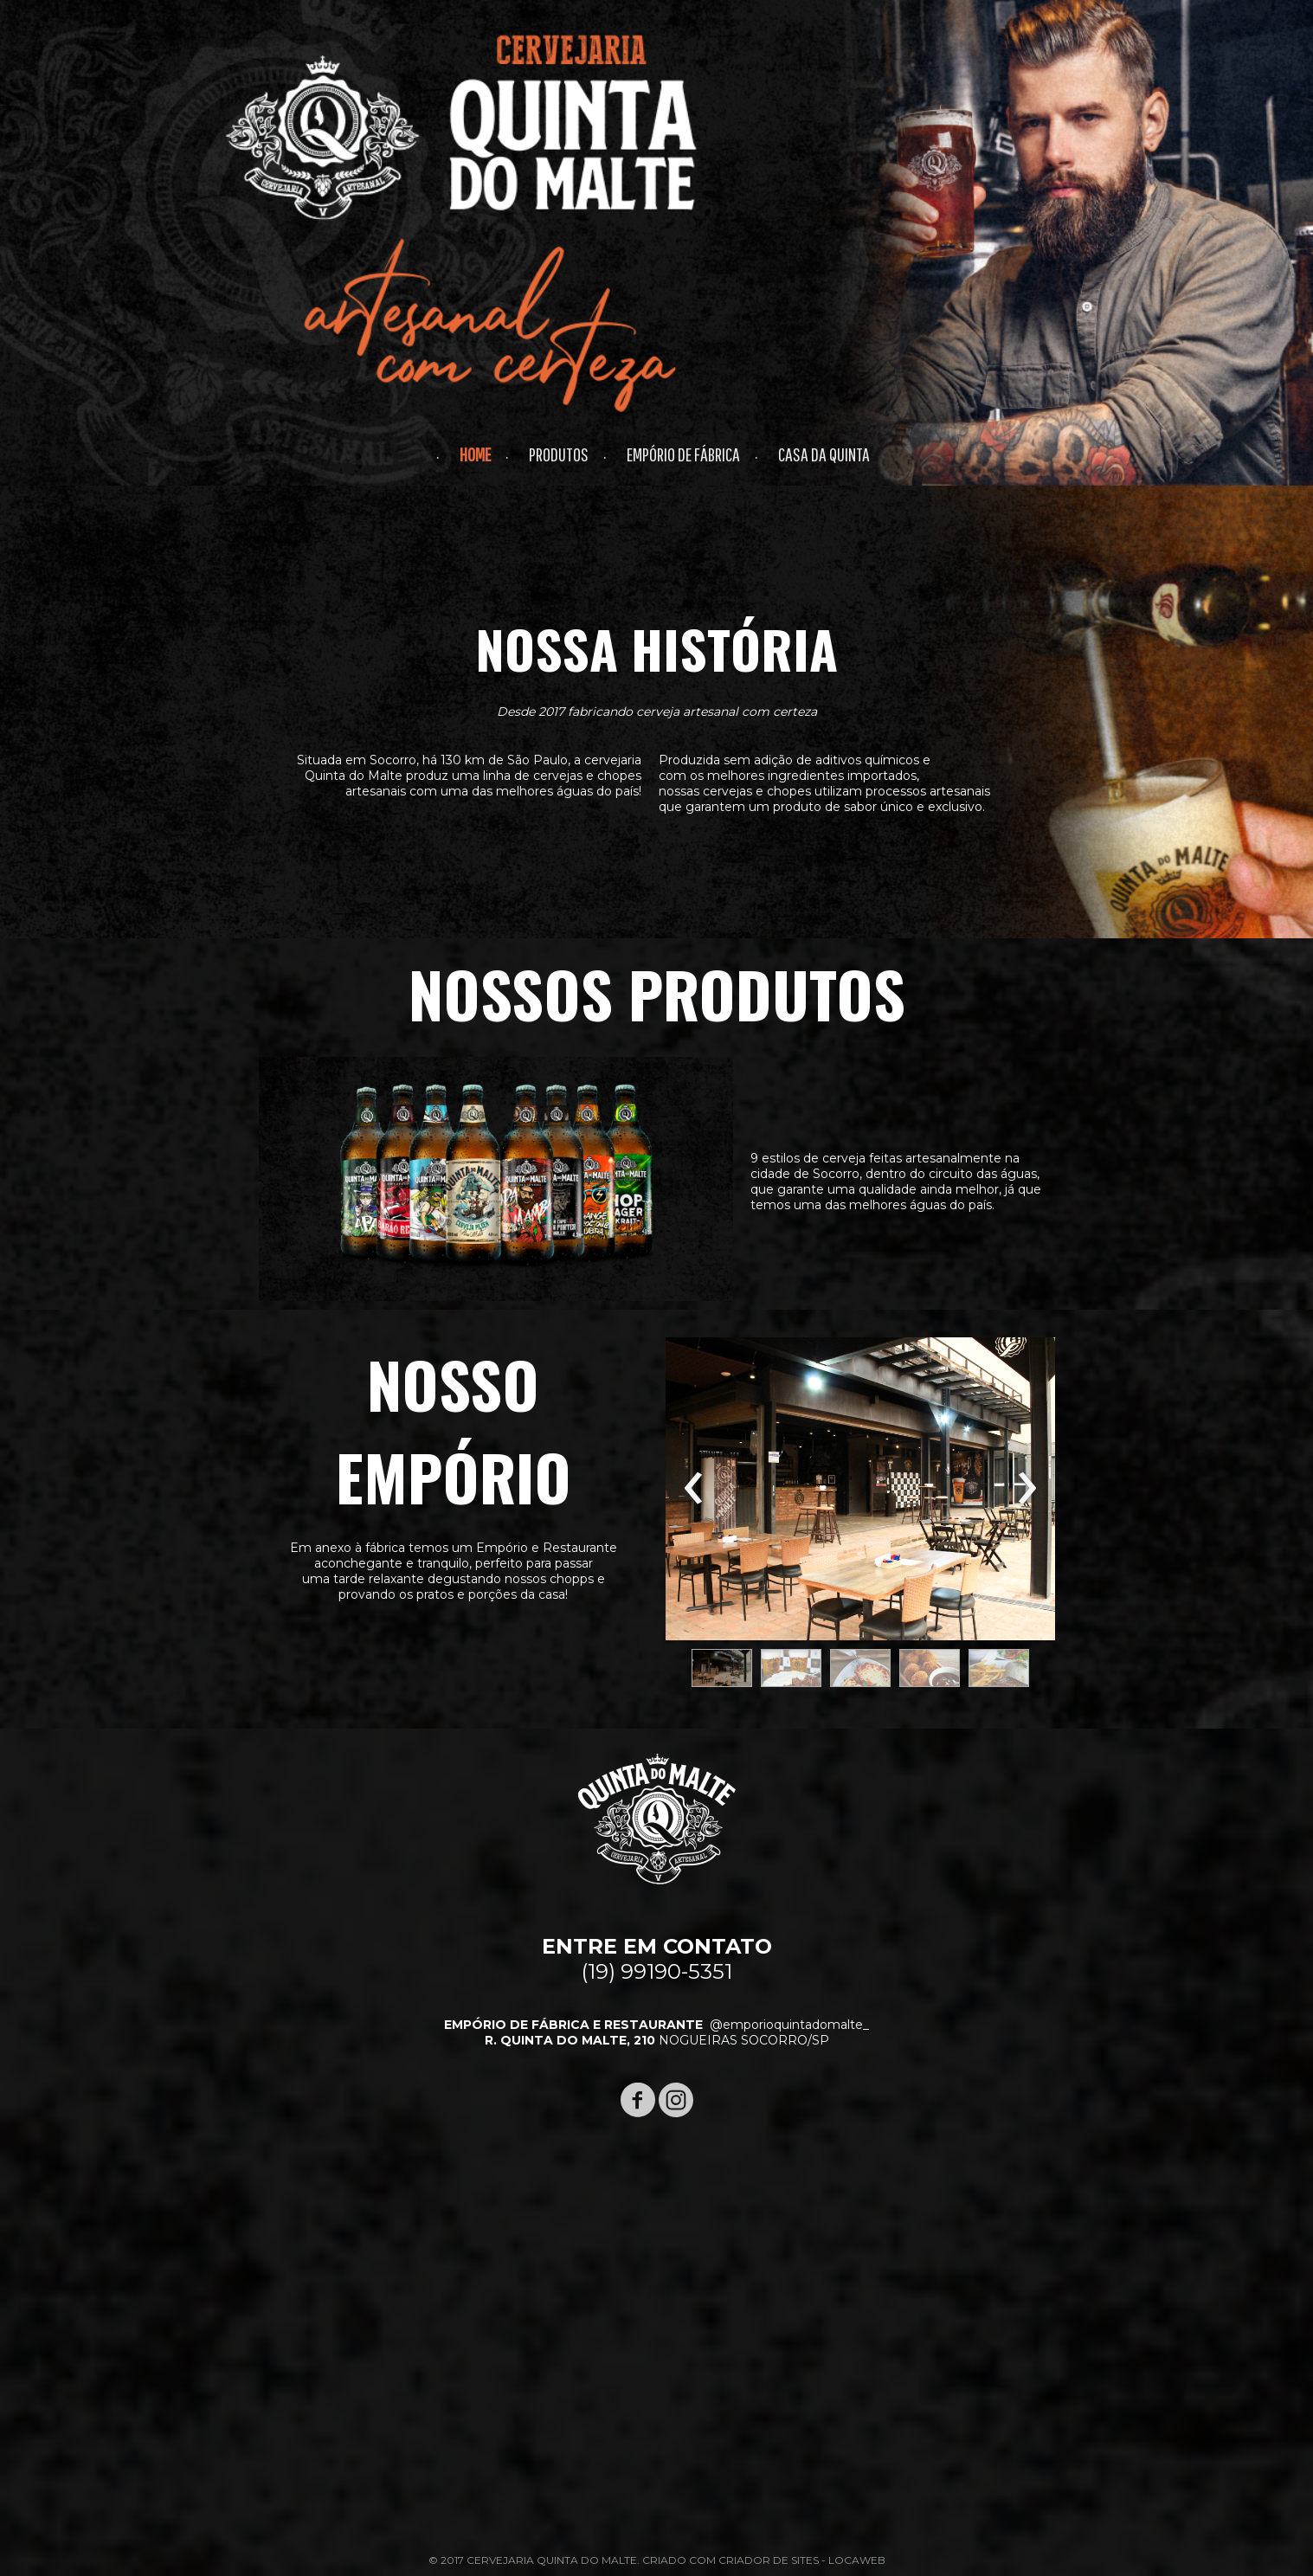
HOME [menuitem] (475, 454)
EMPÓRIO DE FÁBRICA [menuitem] (683, 454)
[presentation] (694, 1488)
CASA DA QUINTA (824, 454)
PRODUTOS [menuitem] (559, 454)
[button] (722, 1668)
